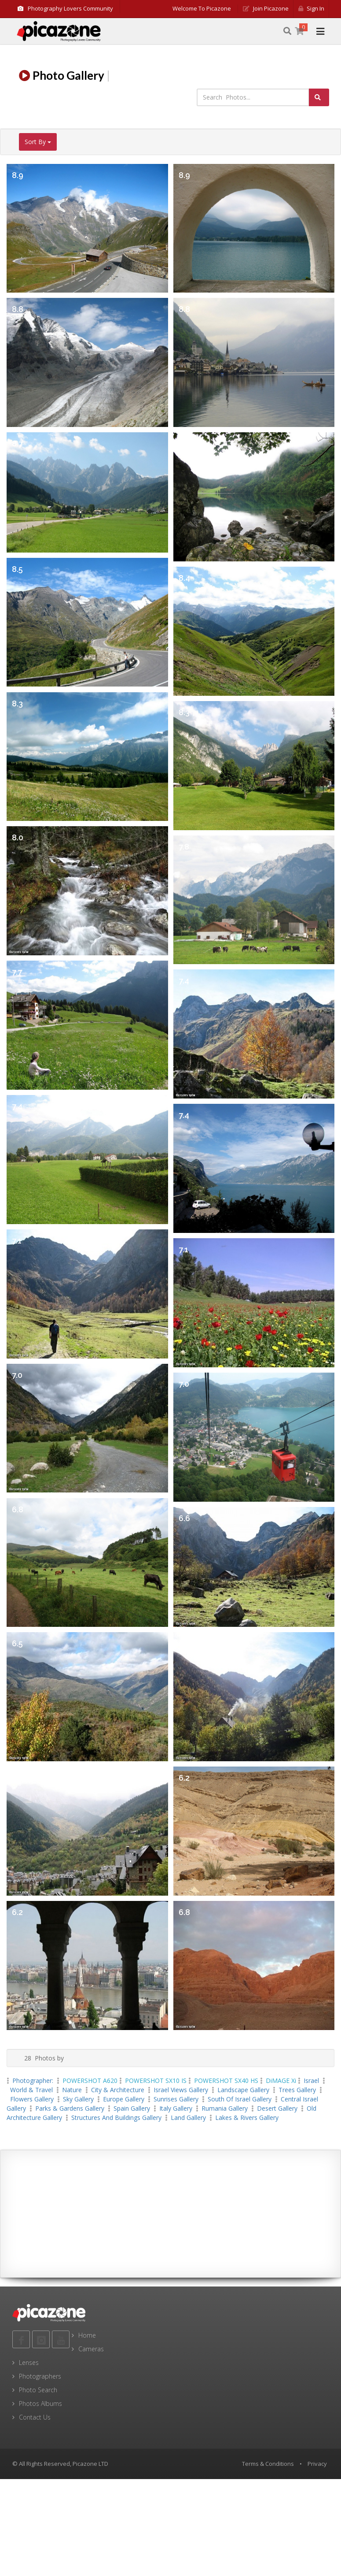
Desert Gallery (277, 2108)
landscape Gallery (243, 2090)
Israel (311, 2080)
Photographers (40, 2376)
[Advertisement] (170, 2213)
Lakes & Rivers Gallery (247, 2117)
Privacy (317, 2464)
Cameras (91, 2349)
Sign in (311, 8)
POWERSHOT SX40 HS (226, 2080)
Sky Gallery (78, 2099)
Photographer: (33, 2080)
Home (87, 2335)
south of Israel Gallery (239, 2099)
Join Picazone (266, 8)
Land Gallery (188, 2117)
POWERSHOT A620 (89, 2080)
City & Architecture (117, 2090)
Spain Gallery (132, 2108)
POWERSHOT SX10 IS (156, 2080)
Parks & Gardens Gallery (69, 2108)
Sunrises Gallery (176, 2099)
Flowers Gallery (32, 2099)
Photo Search (38, 2390)
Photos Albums (40, 2403)
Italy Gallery (175, 2108)
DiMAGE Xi (281, 2080)
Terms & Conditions (268, 2464)
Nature (72, 2090)
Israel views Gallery (181, 2090)
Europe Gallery (123, 2099)
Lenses (29, 2362)
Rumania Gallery (225, 2108)
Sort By (38, 141)
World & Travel (31, 2090)
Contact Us (35, 2417)
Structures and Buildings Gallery (116, 2117)
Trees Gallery (297, 2090)
